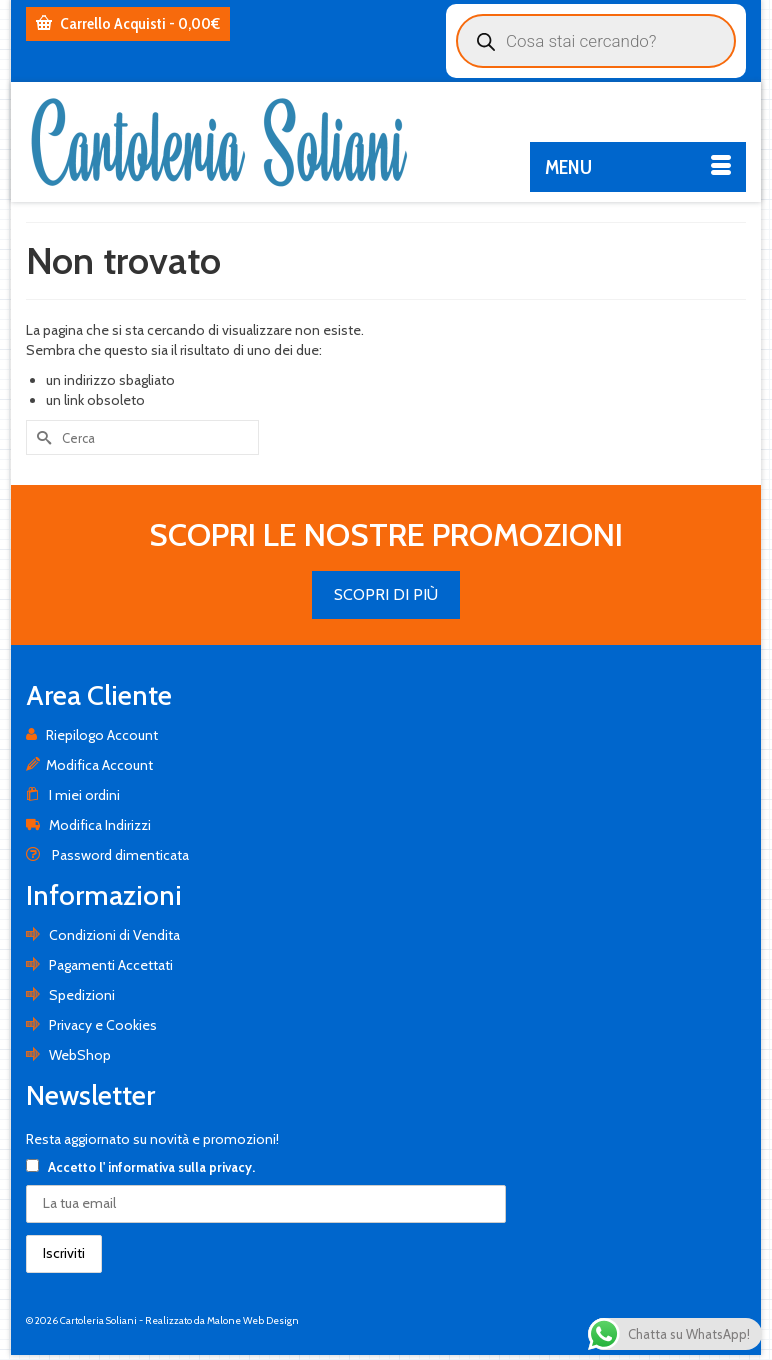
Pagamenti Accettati (99, 965)
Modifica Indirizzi (88, 825)
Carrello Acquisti (128, 23)
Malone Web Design (253, 1320)
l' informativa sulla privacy (175, 1167)
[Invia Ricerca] (41, 437)
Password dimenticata (107, 855)
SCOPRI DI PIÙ (386, 594)
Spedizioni (70, 995)
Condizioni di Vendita (103, 935)
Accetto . (140, 1167)
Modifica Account (89, 765)
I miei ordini (73, 795)
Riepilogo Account (92, 735)
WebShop (68, 1055)
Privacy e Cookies (91, 1025)
